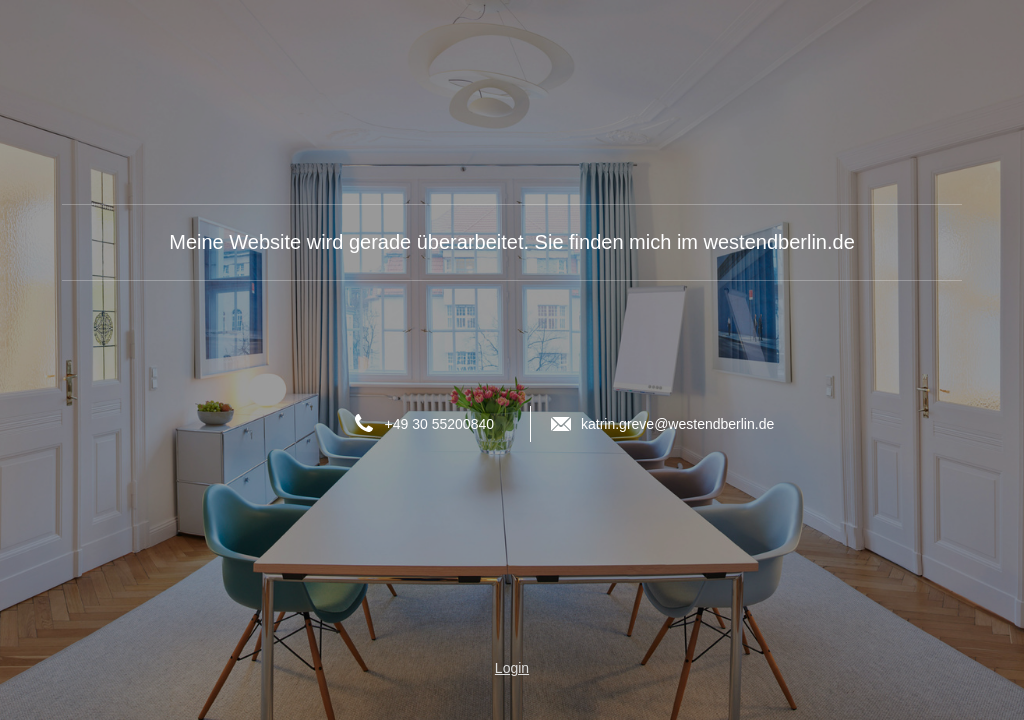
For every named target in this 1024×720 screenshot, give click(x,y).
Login (512, 668)
